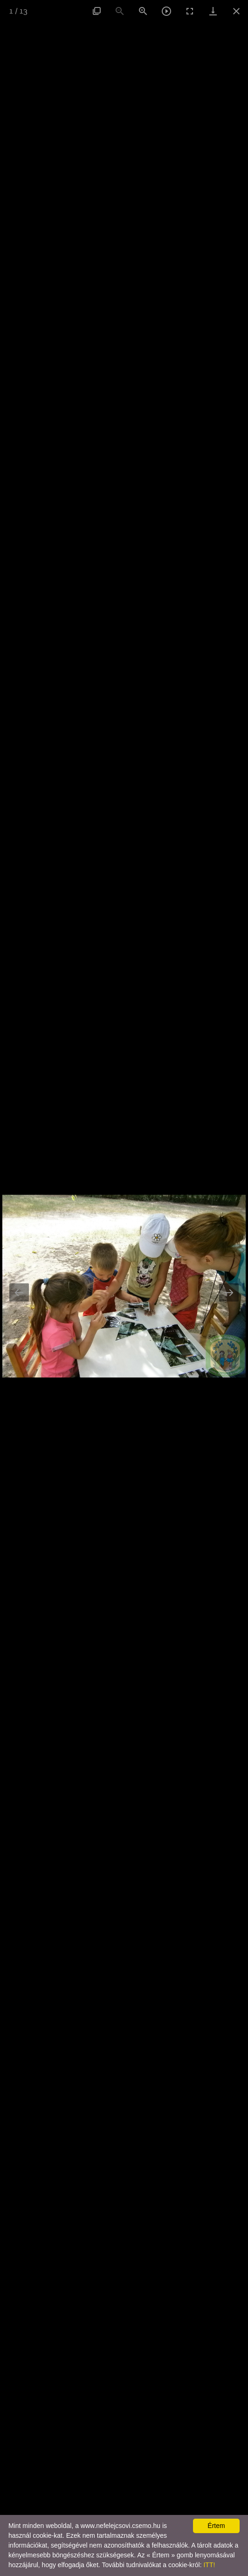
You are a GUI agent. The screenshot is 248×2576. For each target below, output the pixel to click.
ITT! (209, 2565)
